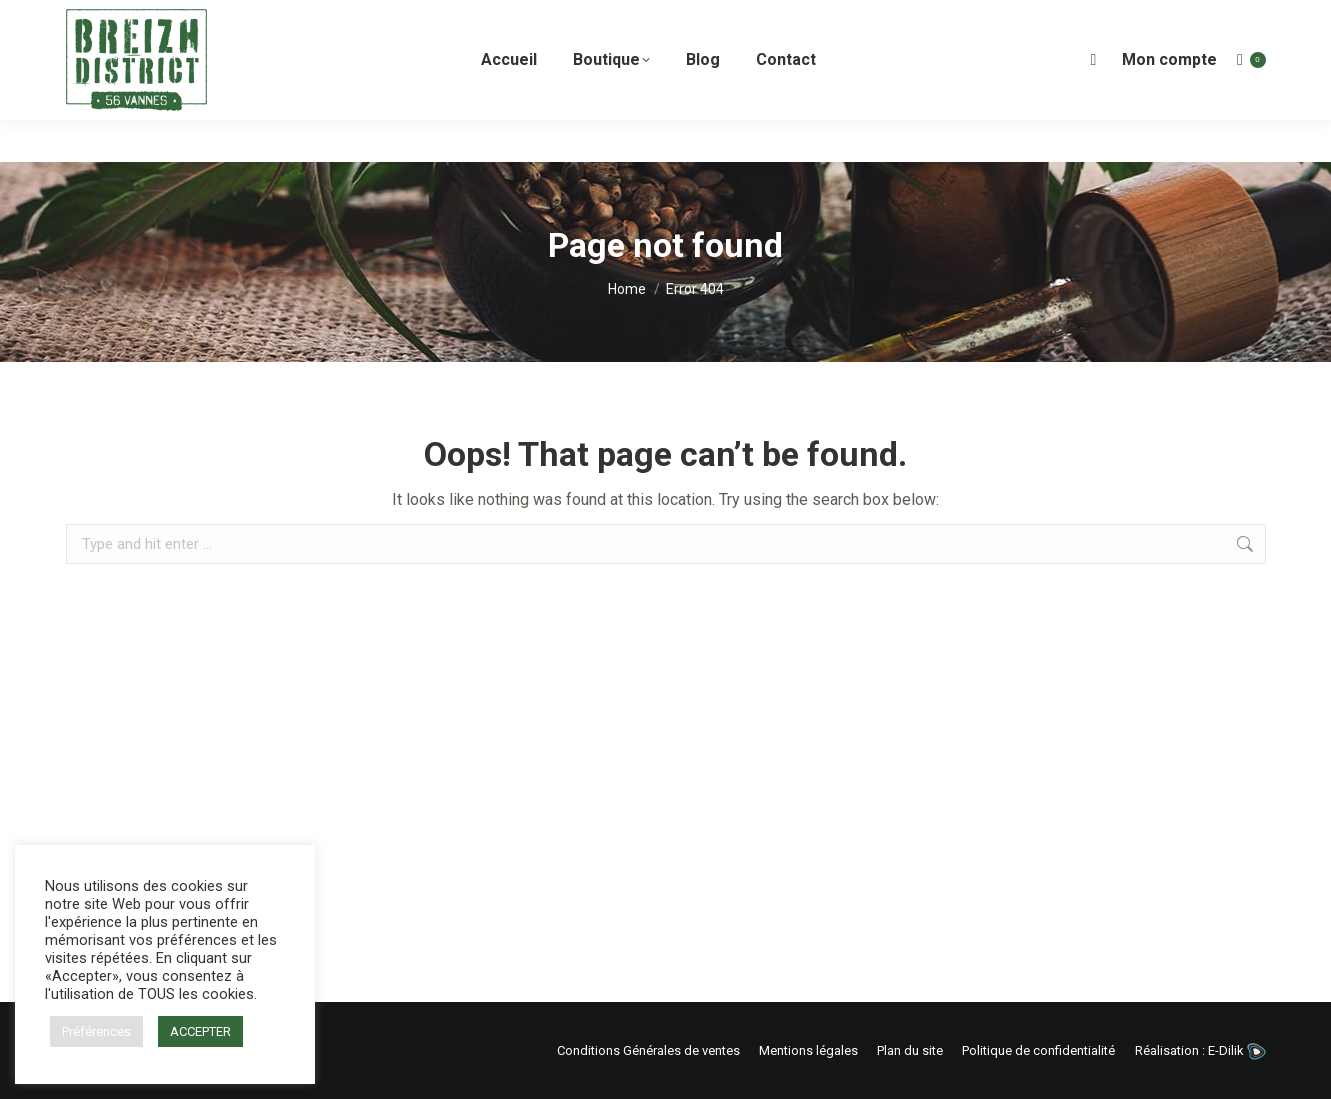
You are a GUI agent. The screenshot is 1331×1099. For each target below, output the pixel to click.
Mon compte (1169, 101)
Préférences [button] (96, 1031)
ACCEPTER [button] (200, 1031)
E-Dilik (1237, 1050)
